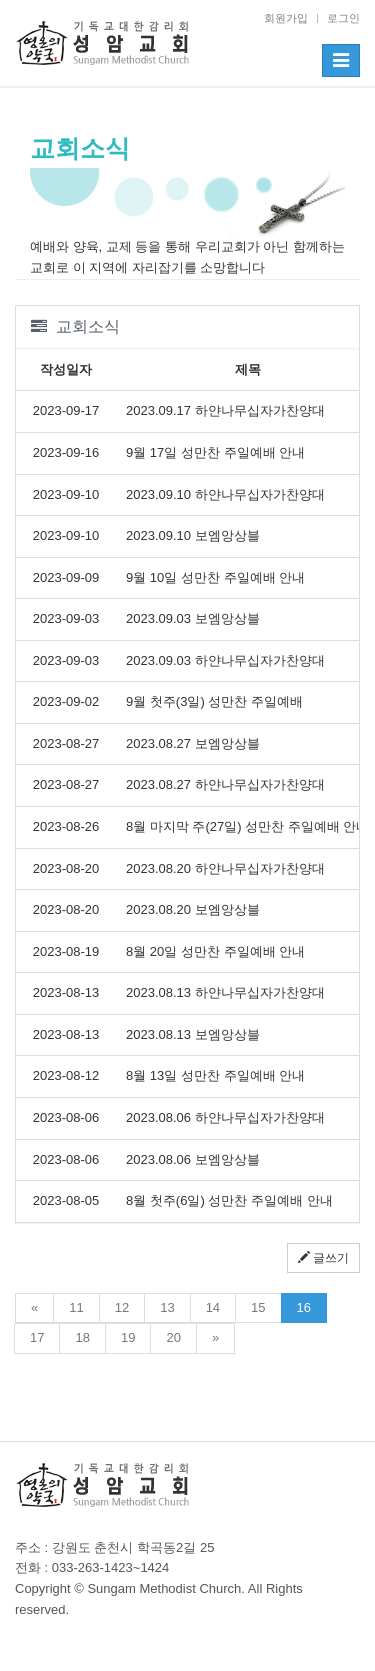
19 (128, 1337)
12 (122, 1307)
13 (167, 1307)
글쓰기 (323, 1258)
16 (304, 1307)
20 (173, 1337)
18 (82, 1337)
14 (213, 1307)
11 (76, 1307)
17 (37, 1337)
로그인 (343, 18)
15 (258, 1307)
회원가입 (286, 18)
